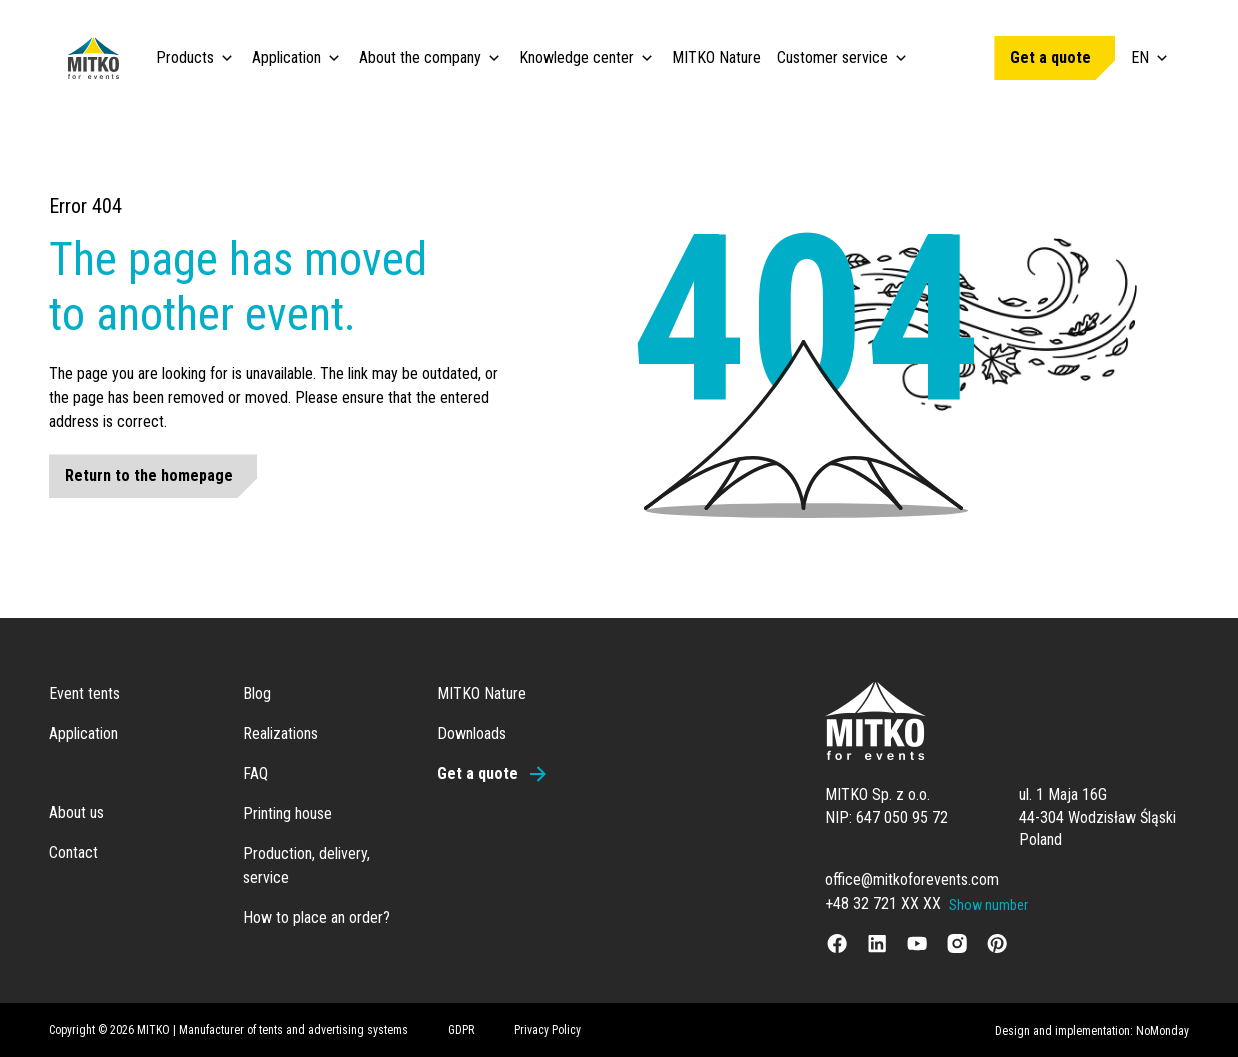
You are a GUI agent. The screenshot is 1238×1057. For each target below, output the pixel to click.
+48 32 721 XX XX (883, 903)
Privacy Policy (547, 1030)
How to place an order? (316, 917)
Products (185, 57)
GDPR (461, 1030)
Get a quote (1050, 57)
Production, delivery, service (306, 865)
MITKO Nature (716, 57)
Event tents (84, 693)
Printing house (287, 813)
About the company (420, 57)
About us (76, 812)
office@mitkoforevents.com (912, 879)
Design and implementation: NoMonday (1092, 1031)
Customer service (832, 57)
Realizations (280, 733)
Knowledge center (576, 57)
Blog (257, 693)
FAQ (255, 773)
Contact (73, 852)
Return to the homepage (149, 475)
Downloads (471, 733)
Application (286, 57)
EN (1151, 57)
